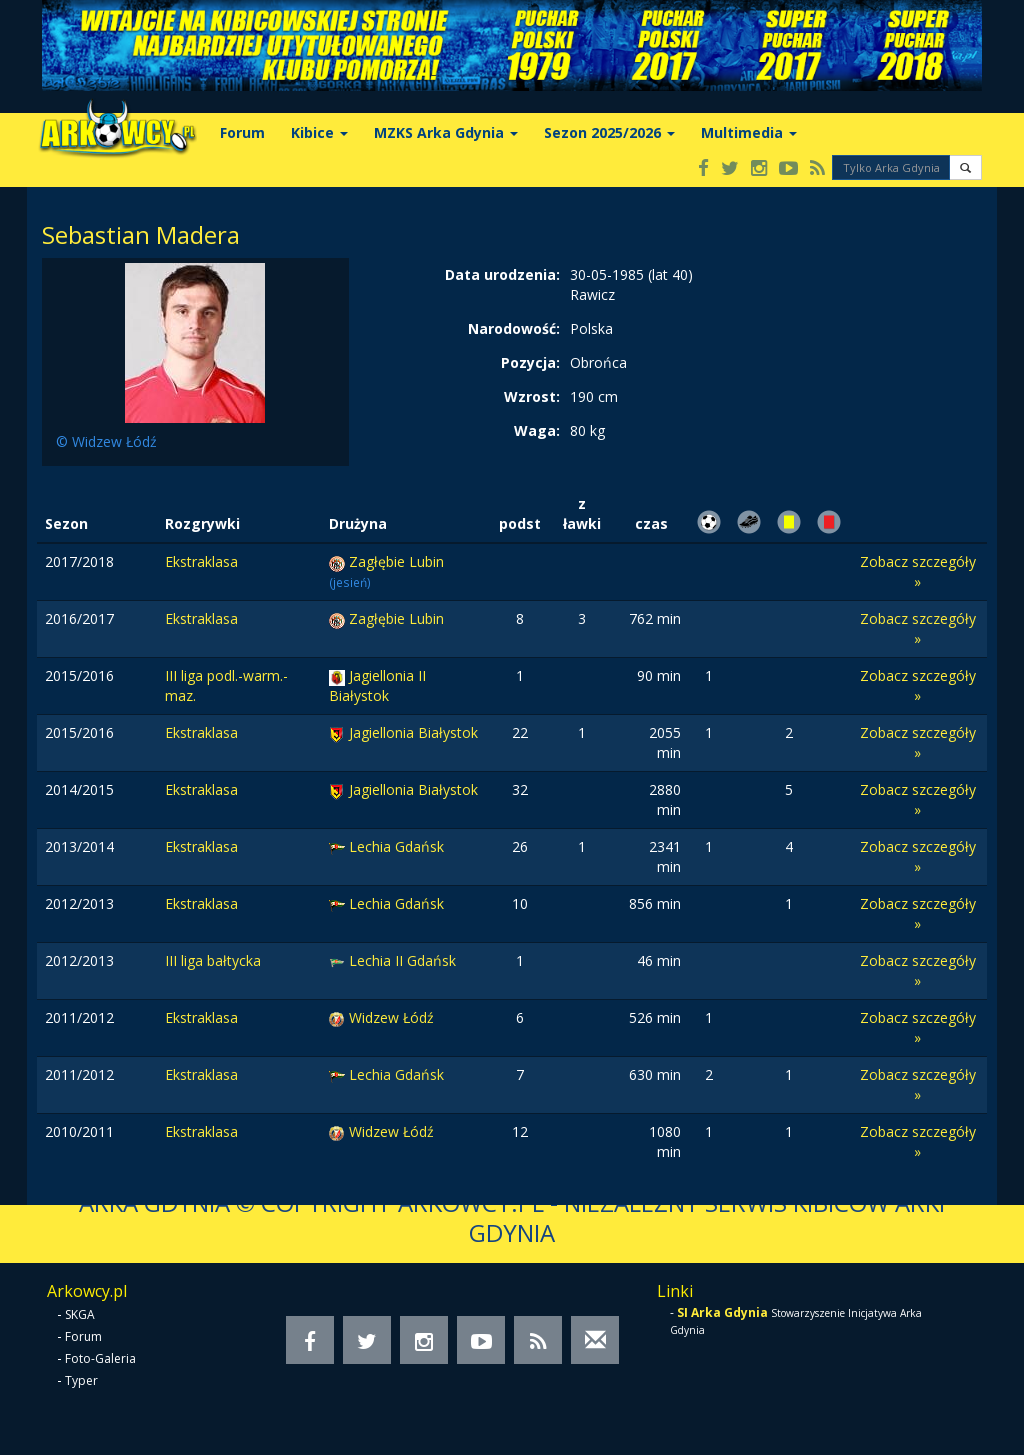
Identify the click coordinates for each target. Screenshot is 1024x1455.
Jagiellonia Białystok (413, 732)
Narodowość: (514, 328)
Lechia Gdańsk (396, 846)
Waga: (537, 430)
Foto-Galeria (100, 1358)
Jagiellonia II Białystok (377, 685)
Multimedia (749, 132)
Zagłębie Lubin (396, 561)
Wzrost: (532, 396)
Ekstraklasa (201, 561)
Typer (81, 1380)
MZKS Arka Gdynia (446, 132)
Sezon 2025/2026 (609, 132)
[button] (965, 167)
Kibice (319, 132)
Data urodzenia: (502, 274)
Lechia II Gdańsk (402, 960)
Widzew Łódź (391, 1017)
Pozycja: (530, 362)
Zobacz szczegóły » (918, 571)
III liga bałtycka (213, 960)
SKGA (80, 1314)
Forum (242, 132)
